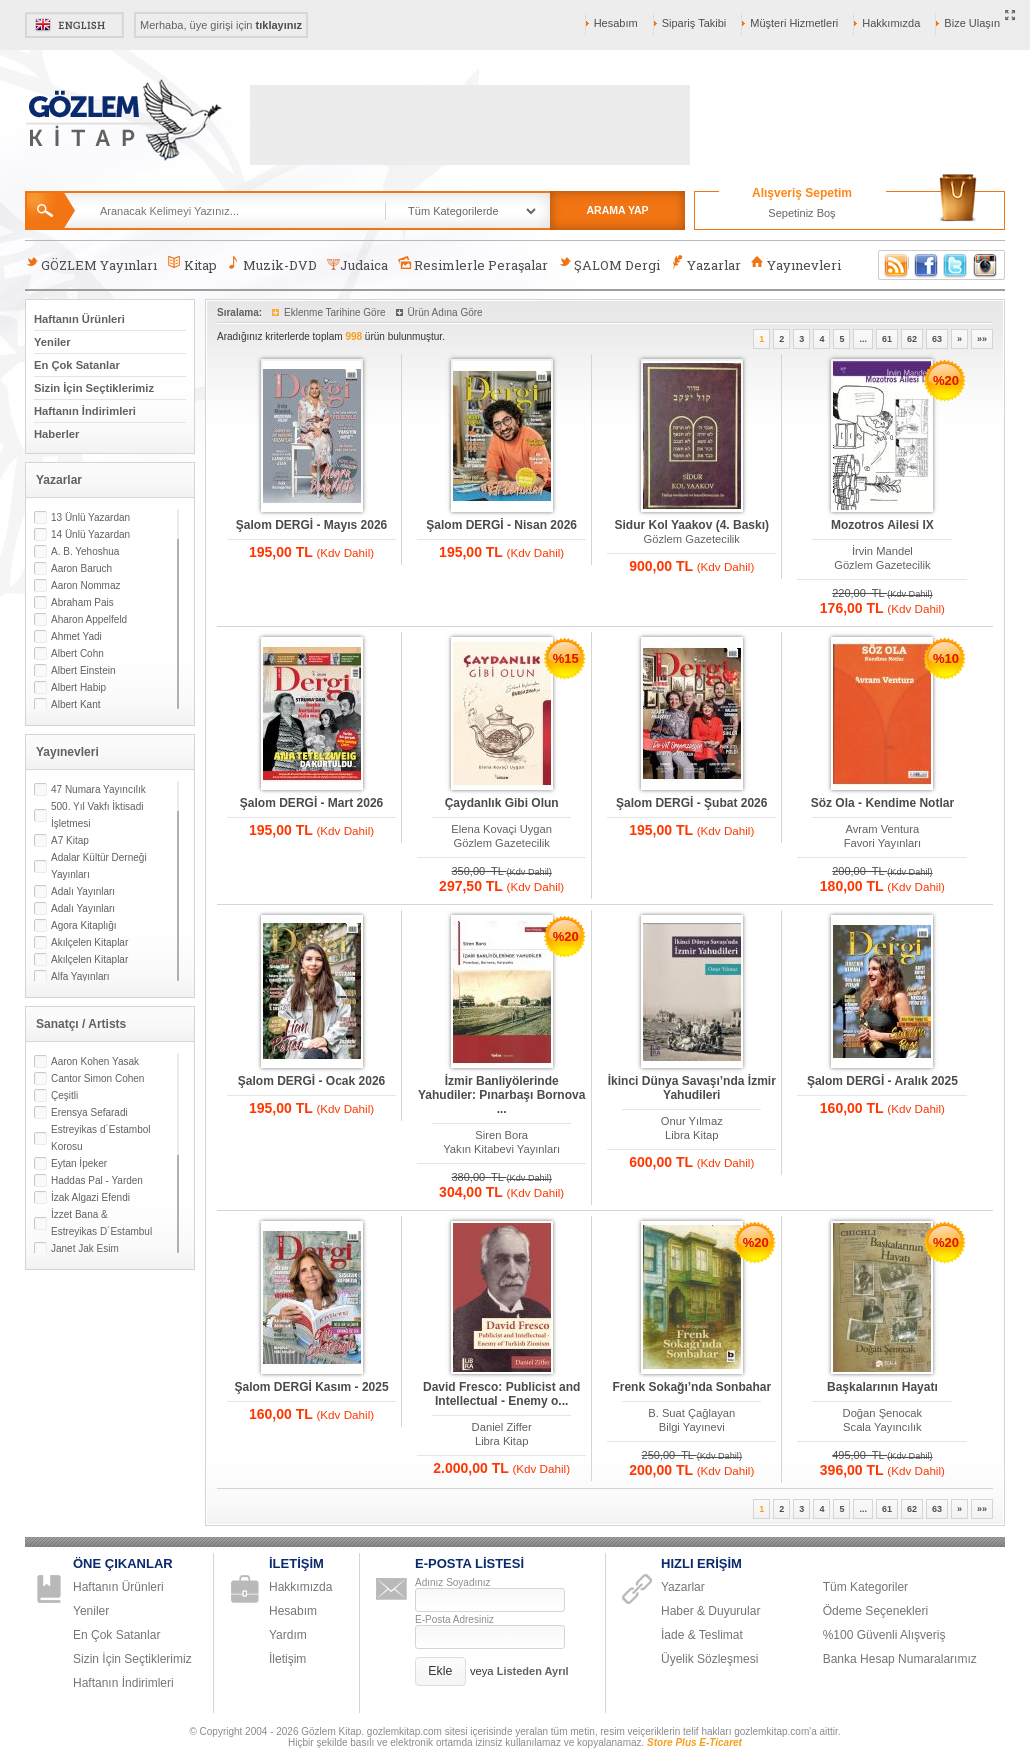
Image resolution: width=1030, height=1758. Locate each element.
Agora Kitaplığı (84, 925)
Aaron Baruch (81, 568)
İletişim (287, 1659)
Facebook (926, 265)
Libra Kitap (692, 1135)
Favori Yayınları (882, 843)
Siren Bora (501, 1135)
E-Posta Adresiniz (454, 1619)
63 (937, 339)
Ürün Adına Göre (445, 312)
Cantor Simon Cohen (97, 1078)
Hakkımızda (891, 23)
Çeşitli (64, 1095)
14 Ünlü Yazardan (90, 534)
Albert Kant (75, 704)
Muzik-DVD (272, 264)
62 (912, 339)
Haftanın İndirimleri (85, 411)
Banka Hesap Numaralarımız (900, 1659)
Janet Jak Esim (85, 1248)
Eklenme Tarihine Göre (335, 312)
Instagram (986, 265)
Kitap (191, 264)
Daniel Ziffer (502, 1427)
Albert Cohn (77, 653)
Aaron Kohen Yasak (95, 1061)
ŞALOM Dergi (609, 264)
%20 (946, 380)
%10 (946, 658)
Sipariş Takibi (694, 23)
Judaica (357, 265)
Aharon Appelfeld (89, 619)
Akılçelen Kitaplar (89, 942)
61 (887, 339)
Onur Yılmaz (692, 1121)
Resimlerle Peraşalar (473, 264)
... (863, 339)
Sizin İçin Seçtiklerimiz (94, 388)
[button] (440, 1671)
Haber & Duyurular (710, 1611)
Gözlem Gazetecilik (692, 539)
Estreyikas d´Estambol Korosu (100, 1138)
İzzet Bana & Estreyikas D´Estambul (101, 1223)
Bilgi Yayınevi (692, 1427)
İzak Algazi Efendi (90, 1197)
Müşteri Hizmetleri (794, 23)
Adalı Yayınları (83, 891)
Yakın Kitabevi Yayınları (501, 1149)
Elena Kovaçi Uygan (501, 829)
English (74, 25)
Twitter (956, 265)
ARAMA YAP (617, 210)
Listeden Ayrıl (533, 1671)
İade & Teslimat (702, 1635)
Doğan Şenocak (883, 1413)
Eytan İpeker (79, 1163)
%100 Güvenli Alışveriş (884, 1635)
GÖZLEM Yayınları (91, 264)
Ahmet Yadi (76, 636)
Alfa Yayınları (80, 976)
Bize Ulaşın (972, 23)
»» (982, 339)
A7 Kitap (70, 840)
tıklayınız (279, 25)
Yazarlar (705, 264)
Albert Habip (78, 687)
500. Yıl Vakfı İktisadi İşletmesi (97, 815)
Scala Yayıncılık (882, 1427)
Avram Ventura (882, 829)
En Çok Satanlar (77, 365)
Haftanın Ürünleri (79, 319)
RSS (893, 265)
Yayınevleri (796, 264)
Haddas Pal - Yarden (97, 1180)
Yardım (288, 1635)
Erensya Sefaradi (89, 1112)
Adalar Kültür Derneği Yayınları (99, 866)
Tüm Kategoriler (865, 1587)
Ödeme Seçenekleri (875, 1611)
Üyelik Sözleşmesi (709, 1659)
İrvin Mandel (882, 551)
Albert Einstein (83, 670)
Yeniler (52, 342)
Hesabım (616, 23)
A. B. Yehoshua (85, 551)
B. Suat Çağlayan (691, 1413)
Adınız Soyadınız (453, 1582)
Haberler (56, 434)
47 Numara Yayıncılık (98, 789)
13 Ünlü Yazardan (90, 517)
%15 (566, 658)
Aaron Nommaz (85, 585)
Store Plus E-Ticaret (694, 1742)
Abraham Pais (82, 602)
